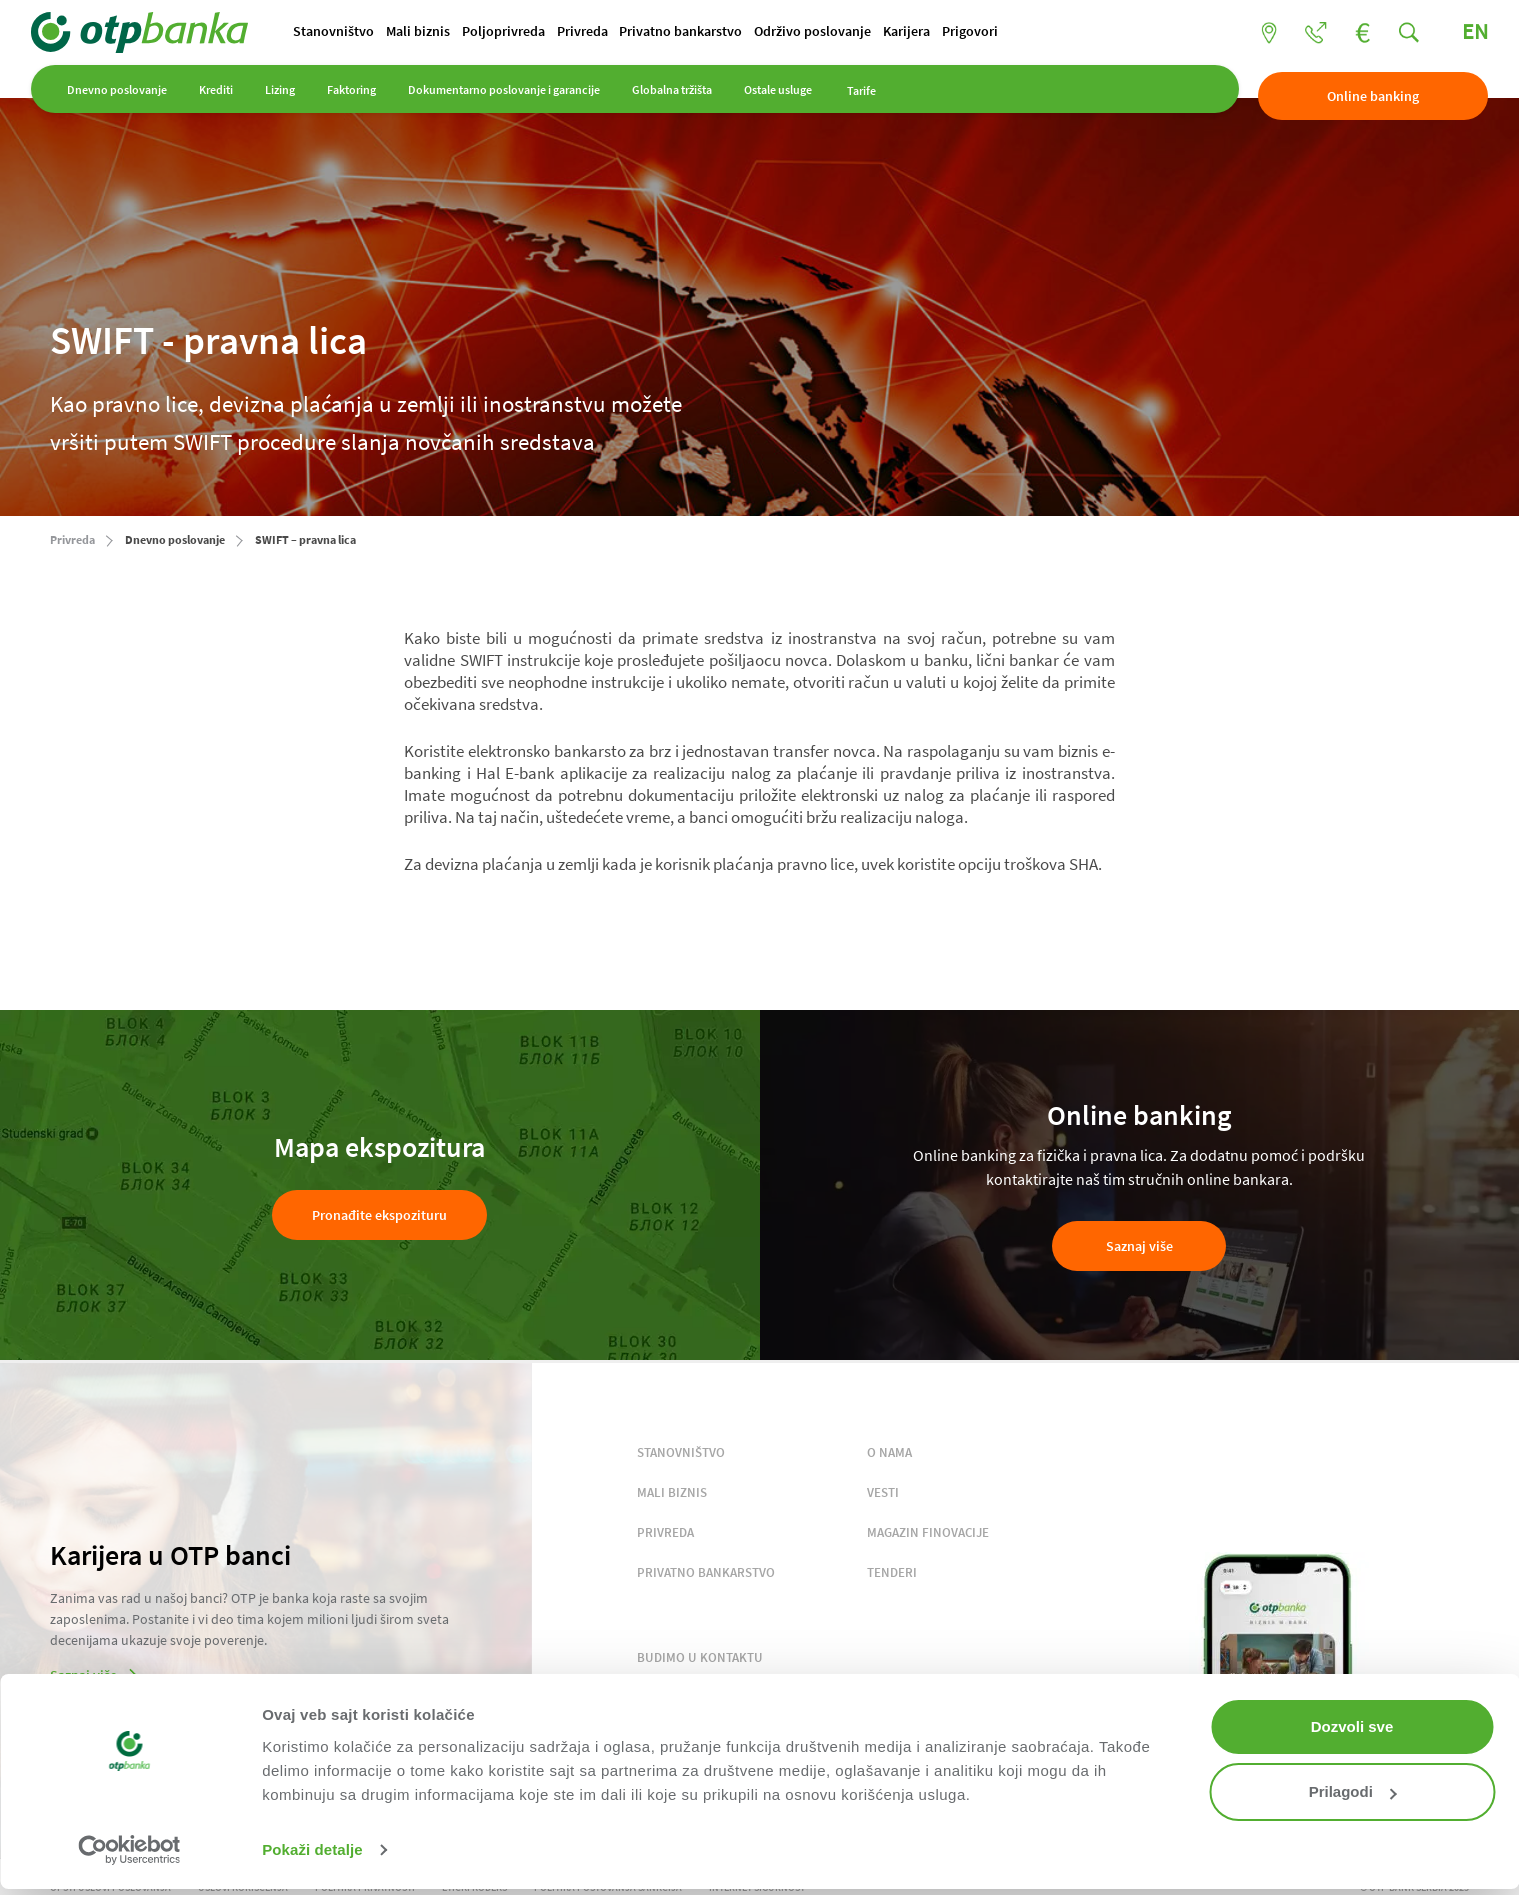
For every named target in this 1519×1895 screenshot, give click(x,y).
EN (1456, 33)
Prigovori (1066, 33)
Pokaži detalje (312, 1849)
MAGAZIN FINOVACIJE (928, 1534)
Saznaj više (1139, 1249)
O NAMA (889, 1454)
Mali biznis (453, 33)
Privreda (637, 33)
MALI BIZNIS (672, 1494)
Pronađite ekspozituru (379, 1217)
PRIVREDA (665, 1534)
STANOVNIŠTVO (681, 1454)
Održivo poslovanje (888, 33)
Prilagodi (1353, 1791)
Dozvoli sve (1352, 1726)
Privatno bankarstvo (746, 33)
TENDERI (892, 1574)
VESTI (883, 1494)
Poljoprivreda (548, 33)
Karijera (992, 33)
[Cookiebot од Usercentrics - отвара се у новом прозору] (129, 1850)
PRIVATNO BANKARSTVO (706, 1574)
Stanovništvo (358, 33)
